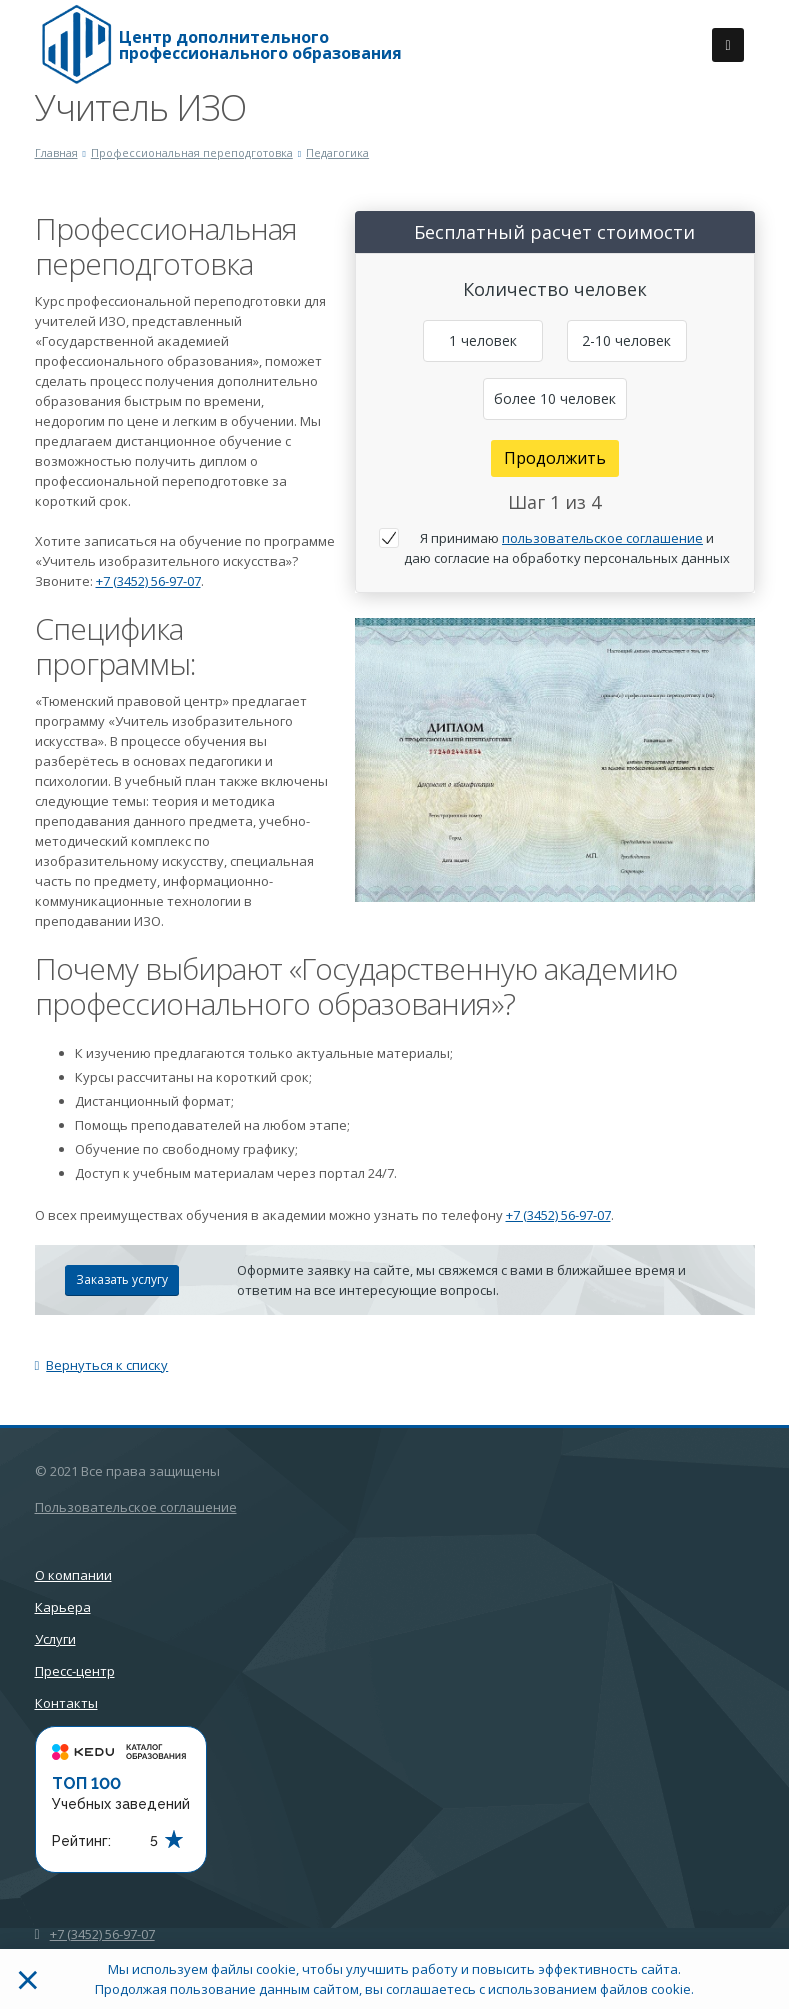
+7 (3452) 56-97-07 (148, 581)
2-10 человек (626, 340)
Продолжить (555, 458)
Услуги (55, 1639)
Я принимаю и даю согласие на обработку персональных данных (567, 548)
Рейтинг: (81, 1841)
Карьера (63, 1607)
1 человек (483, 340)
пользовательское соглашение (602, 538)
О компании (73, 1575)
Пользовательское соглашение (136, 1507)
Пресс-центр (75, 1671)
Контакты (66, 1703)
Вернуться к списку (102, 1365)
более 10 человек (555, 398)
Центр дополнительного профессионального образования (260, 45)
